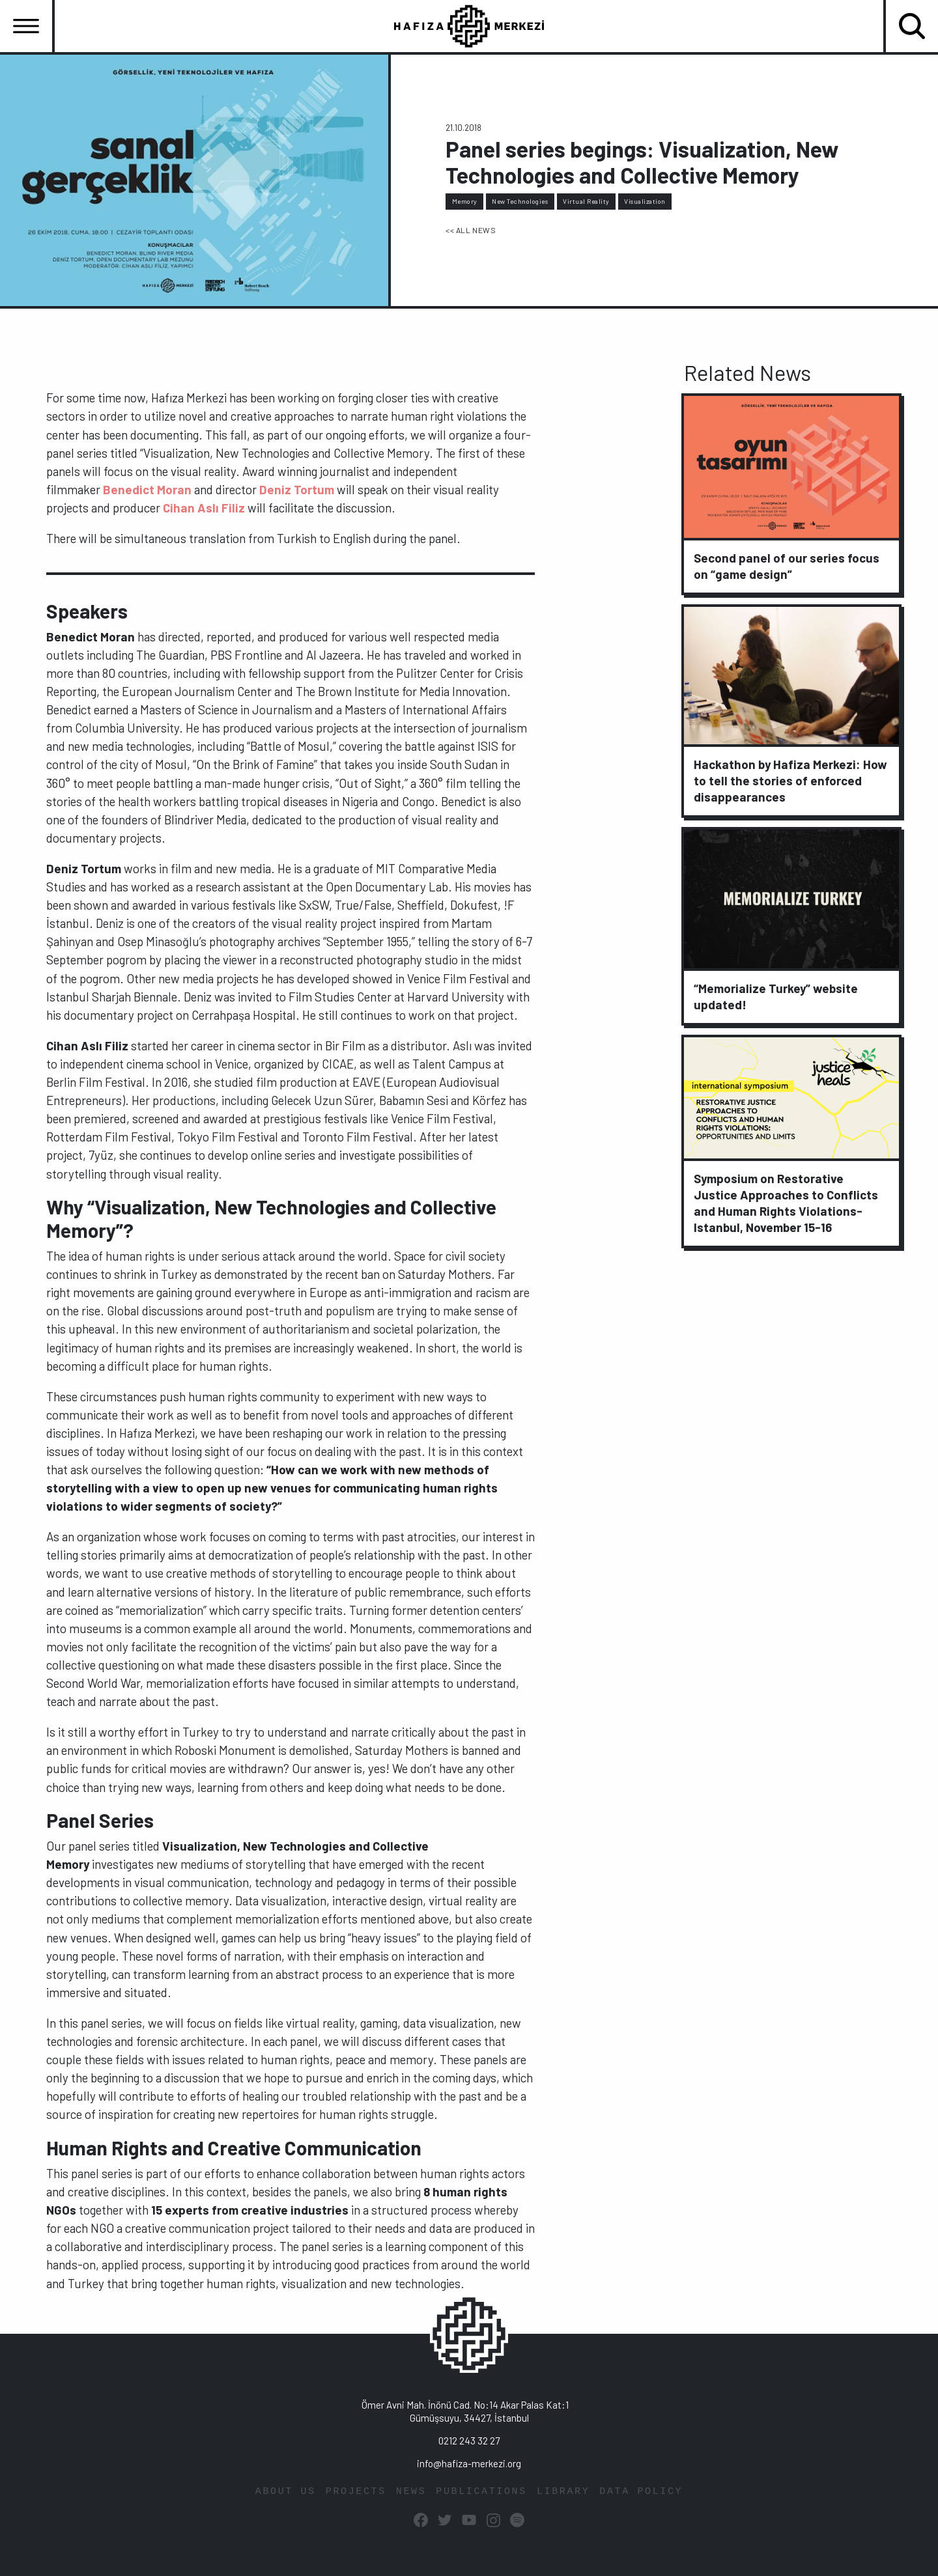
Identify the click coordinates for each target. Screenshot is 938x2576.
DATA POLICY (641, 2491)
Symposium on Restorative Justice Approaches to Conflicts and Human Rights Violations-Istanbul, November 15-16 (786, 1203)
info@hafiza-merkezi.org (469, 2463)
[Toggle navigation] (26, 26)
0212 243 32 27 (469, 2440)
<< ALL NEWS (471, 229)
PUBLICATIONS (481, 2491)
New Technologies (520, 201)
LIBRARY (563, 2491)
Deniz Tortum (296, 489)
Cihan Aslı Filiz (204, 507)
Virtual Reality (586, 201)
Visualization (645, 201)
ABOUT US (285, 2491)
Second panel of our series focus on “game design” (786, 565)
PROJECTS (356, 2491)
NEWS (411, 2491)
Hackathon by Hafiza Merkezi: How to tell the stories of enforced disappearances (790, 780)
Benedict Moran (147, 489)
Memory (464, 201)
